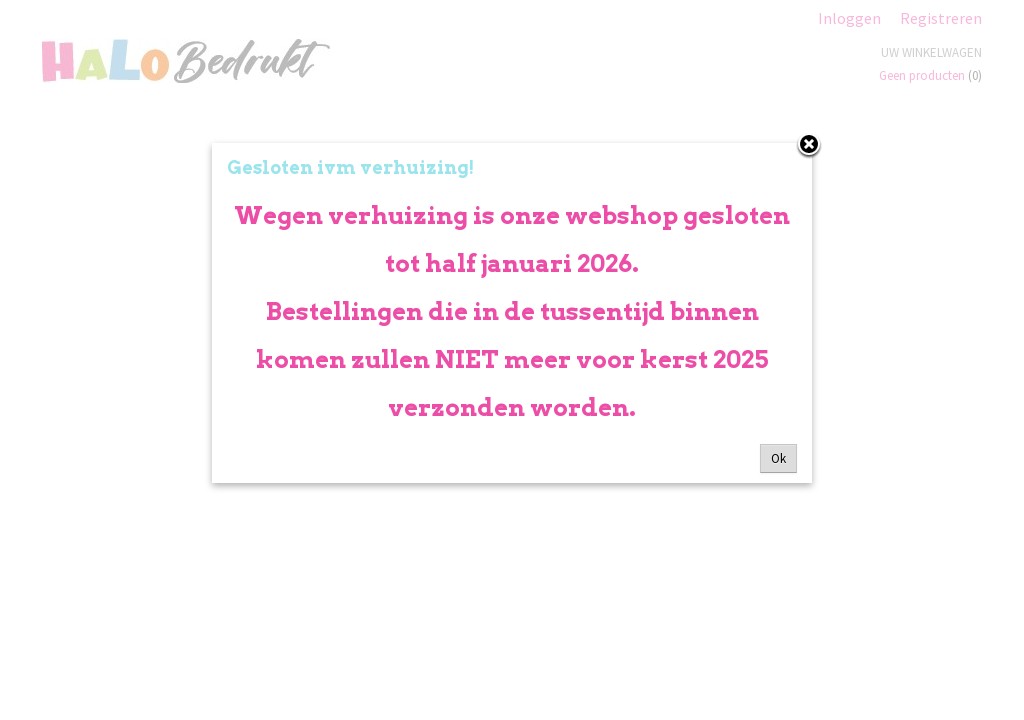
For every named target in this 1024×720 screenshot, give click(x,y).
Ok (778, 458)
